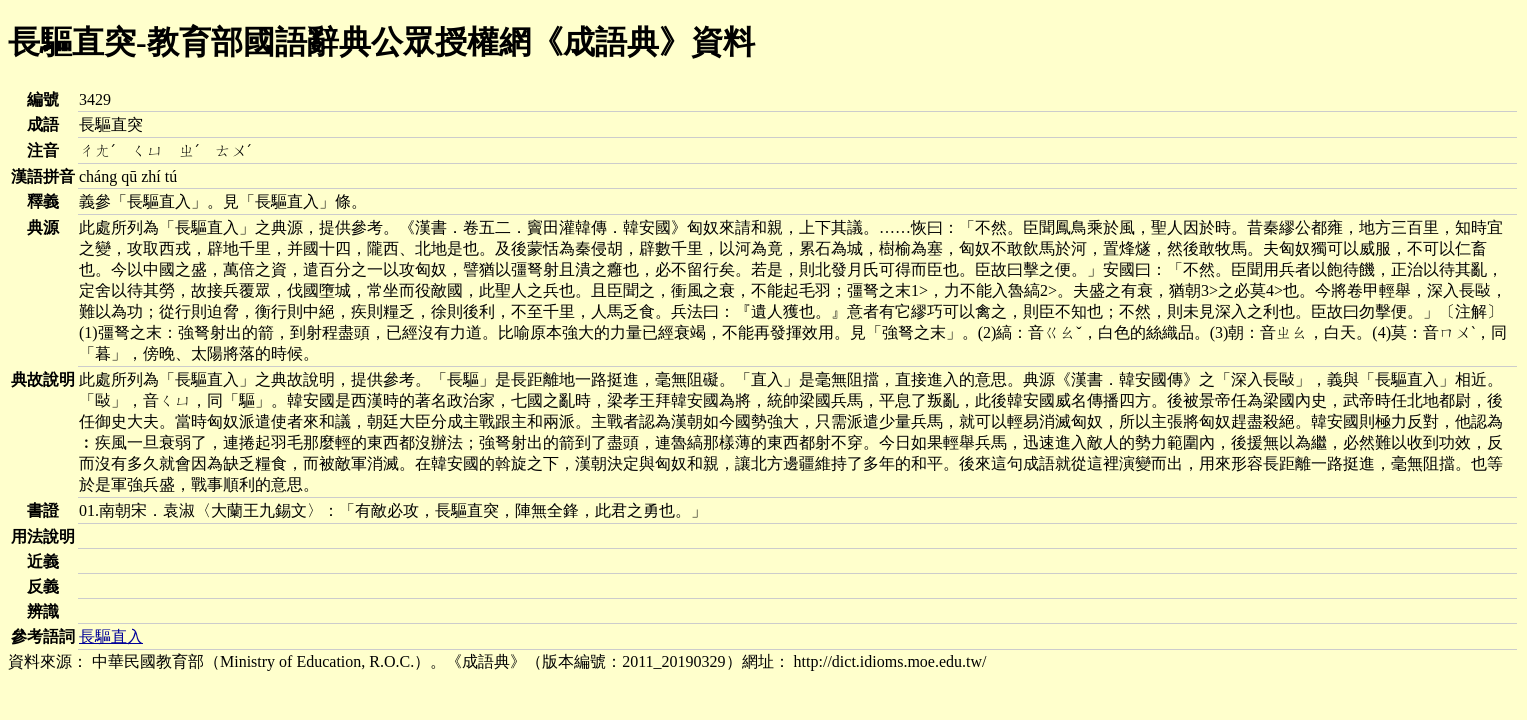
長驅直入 (111, 636)
